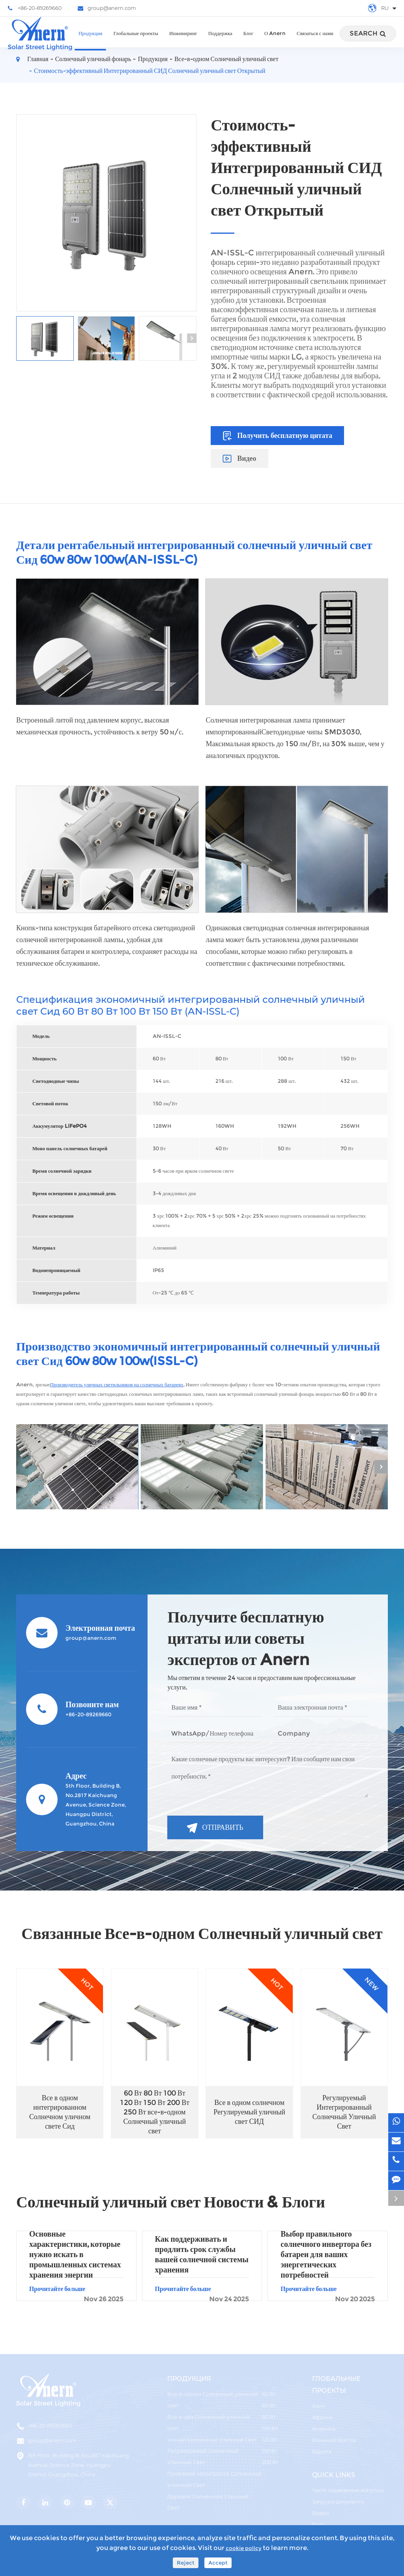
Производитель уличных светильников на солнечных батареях (116, 1385)
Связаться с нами (315, 40)
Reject (186, 2563)
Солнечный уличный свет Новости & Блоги (170, 2201)
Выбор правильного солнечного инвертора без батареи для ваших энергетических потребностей (326, 2254)
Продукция (90, 40)
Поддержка (220, 40)
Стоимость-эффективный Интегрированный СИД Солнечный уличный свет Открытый (150, 71)
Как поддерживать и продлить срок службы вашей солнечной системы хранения (202, 2254)
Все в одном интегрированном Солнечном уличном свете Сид (59, 2112)
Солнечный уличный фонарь (93, 59)
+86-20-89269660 (35, 8)
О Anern (275, 40)
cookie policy (244, 2548)
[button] (191, 338)
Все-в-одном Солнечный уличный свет (226, 59)
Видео (239, 458)
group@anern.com (107, 8)
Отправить (215, 1828)
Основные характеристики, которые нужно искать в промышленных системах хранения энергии (75, 2254)
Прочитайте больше (76, 2292)
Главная (38, 59)
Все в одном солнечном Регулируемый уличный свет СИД (249, 2112)
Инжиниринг (183, 40)
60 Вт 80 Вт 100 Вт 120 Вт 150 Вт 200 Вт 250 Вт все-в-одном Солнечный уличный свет (155, 2112)
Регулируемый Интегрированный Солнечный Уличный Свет (344, 2112)
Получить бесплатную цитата (277, 435)
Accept (218, 2563)
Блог (248, 40)
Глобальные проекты (135, 40)
